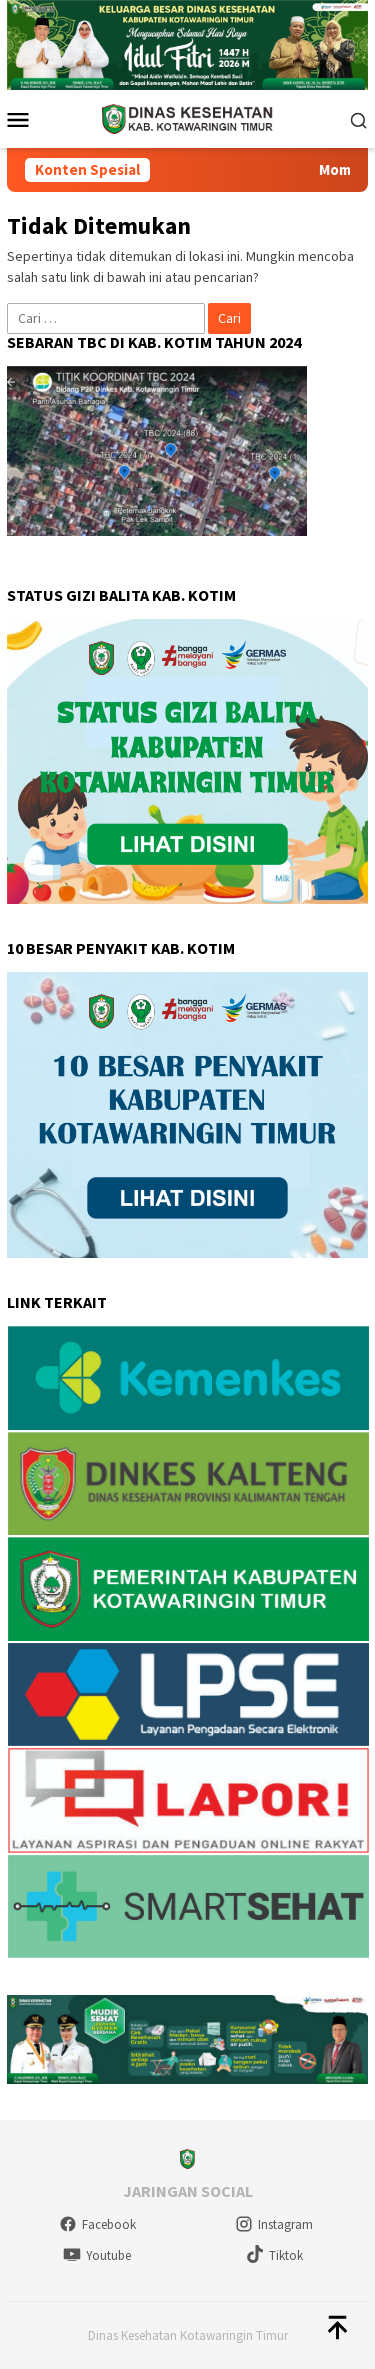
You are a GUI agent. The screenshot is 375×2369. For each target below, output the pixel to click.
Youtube (97, 2255)
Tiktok (274, 2255)
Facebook (97, 2224)
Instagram (274, 2224)
